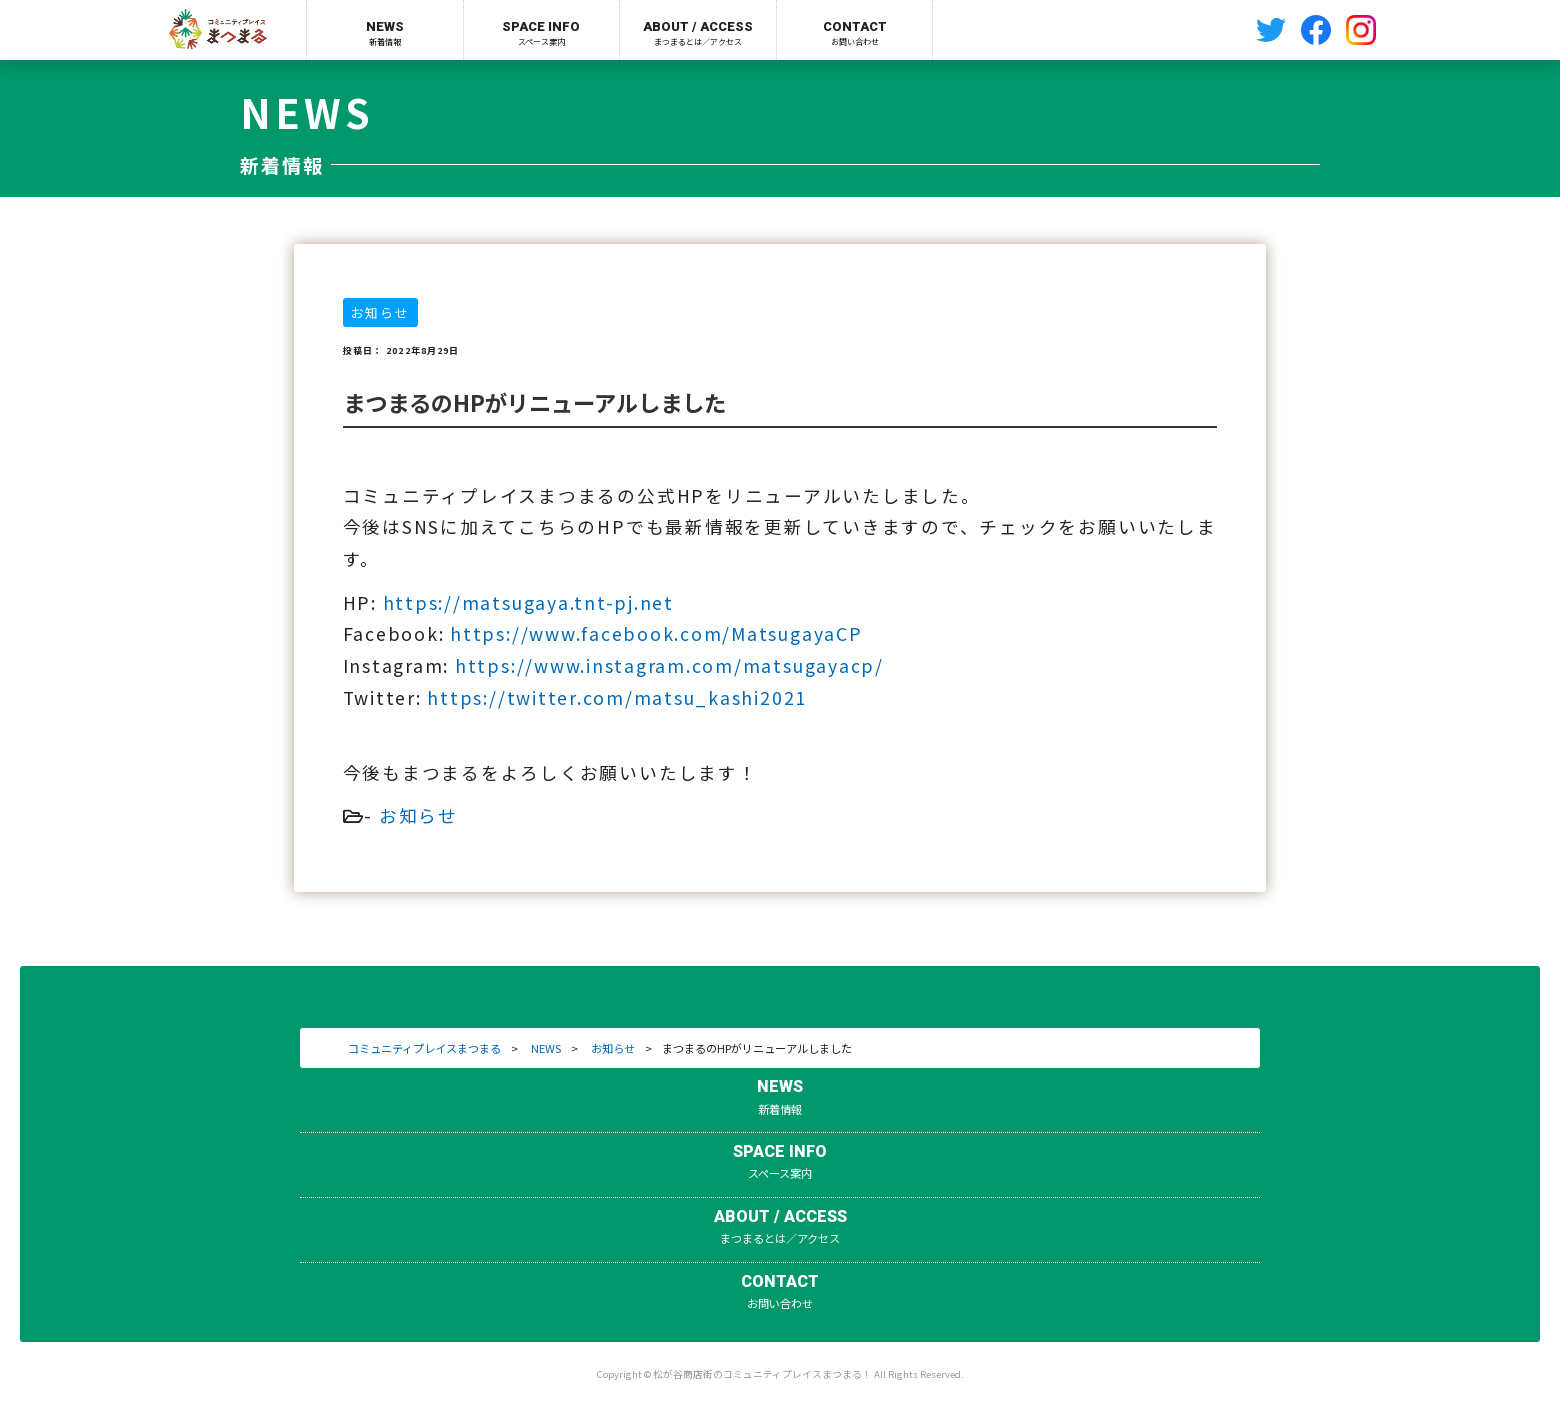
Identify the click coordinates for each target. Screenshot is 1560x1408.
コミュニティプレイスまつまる (424, 1048)
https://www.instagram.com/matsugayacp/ (669, 665)
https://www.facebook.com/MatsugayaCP (656, 633)
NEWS (546, 1048)
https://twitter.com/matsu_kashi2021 (617, 697)
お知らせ (418, 815)
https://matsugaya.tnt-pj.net (528, 602)
